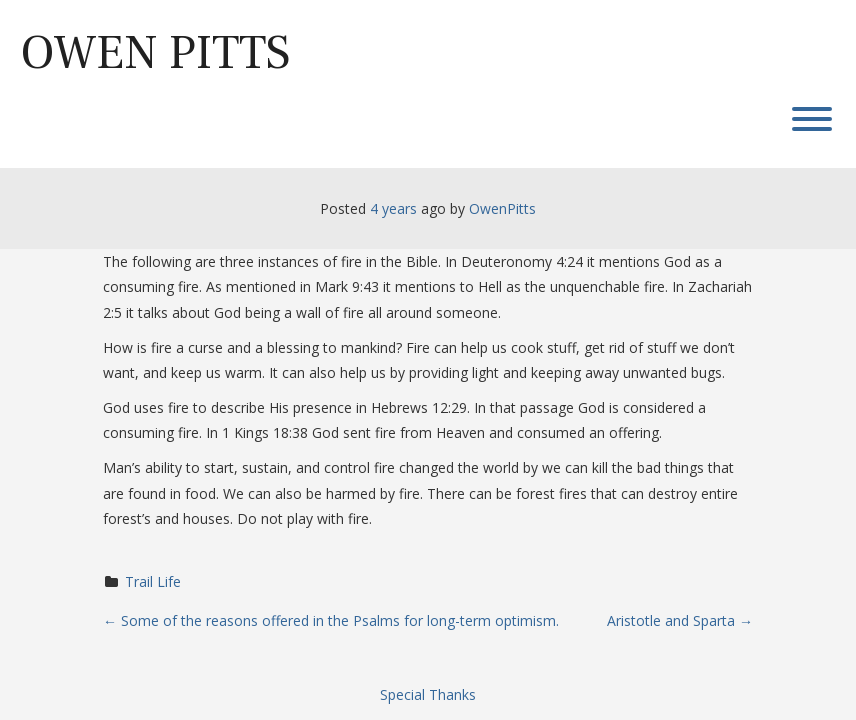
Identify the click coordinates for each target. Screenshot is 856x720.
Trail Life (153, 581)
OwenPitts (502, 208)
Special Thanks (428, 694)
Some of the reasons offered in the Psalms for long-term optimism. (331, 620)
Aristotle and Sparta (680, 620)
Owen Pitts (155, 53)
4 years (393, 208)
